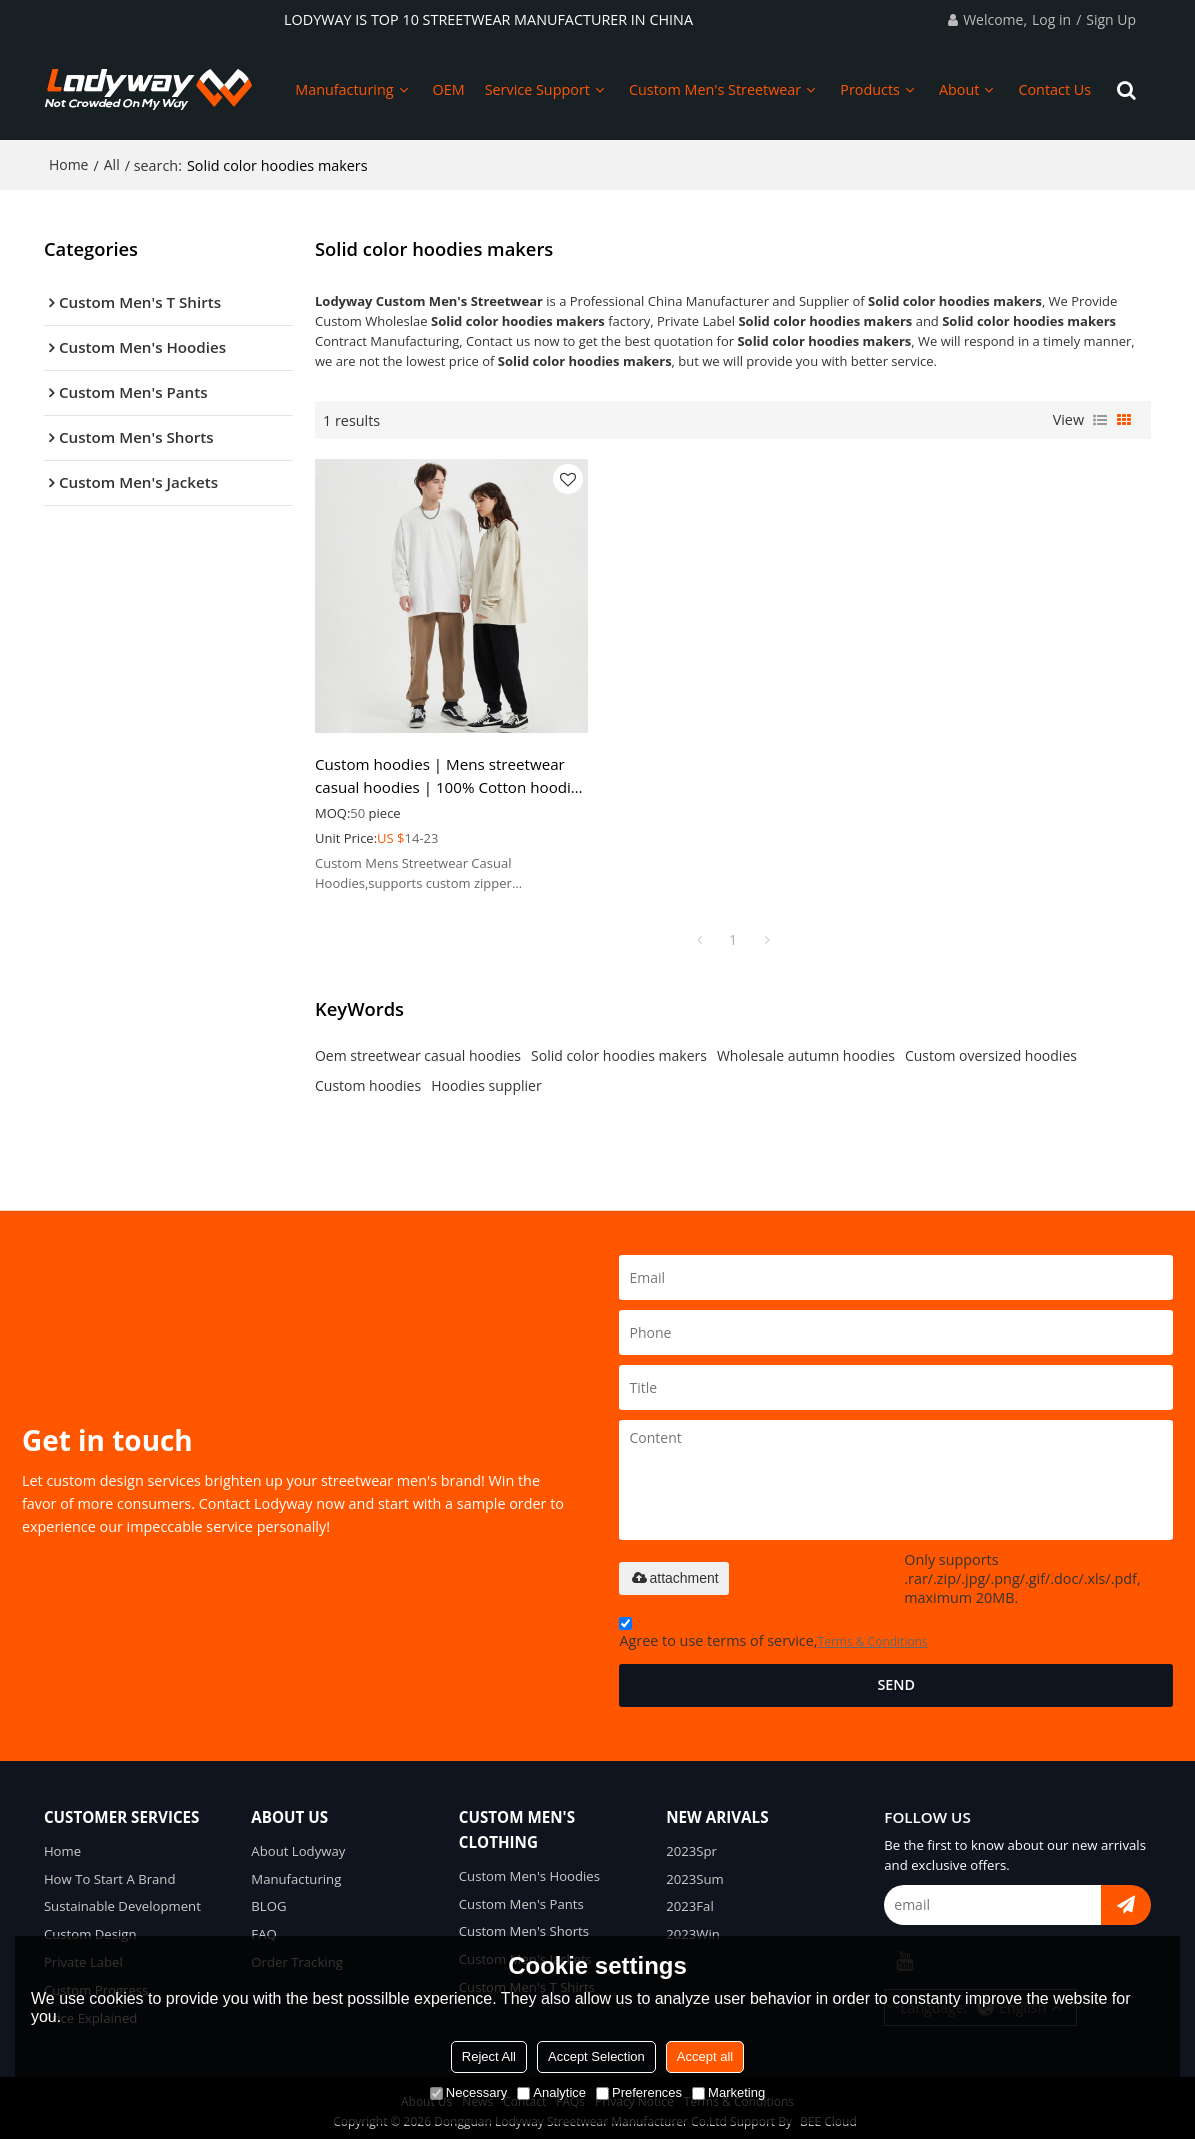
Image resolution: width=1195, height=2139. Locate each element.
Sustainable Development (122, 1899)
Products (870, 89)
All (112, 164)
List (1100, 420)
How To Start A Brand (110, 1871)
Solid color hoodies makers (619, 1047)
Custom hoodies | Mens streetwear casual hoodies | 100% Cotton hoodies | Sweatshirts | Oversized (440, 767)
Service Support (537, 89)
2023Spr (691, 1843)
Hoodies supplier (486, 1077)
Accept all (705, 2056)
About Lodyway (298, 1843)
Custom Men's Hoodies (530, 1868)
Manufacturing (344, 89)
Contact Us (1054, 89)
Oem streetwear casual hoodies (418, 1047)
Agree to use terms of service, (773, 1627)
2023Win (693, 1927)
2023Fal (690, 1899)
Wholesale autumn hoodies (806, 1047)
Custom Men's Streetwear (715, 89)
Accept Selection (596, 2056)
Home (69, 164)
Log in (1051, 19)
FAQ (263, 1927)
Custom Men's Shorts (524, 1924)
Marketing (728, 2092)
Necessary (468, 2092)
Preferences (639, 2092)
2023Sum (695, 1871)
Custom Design (90, 1927)
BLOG (268, 1899)
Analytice (551, 2092)
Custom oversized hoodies (991, 1047)
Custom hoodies (368, 1077)
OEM (449, 89)
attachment (673, 1570)
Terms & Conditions (873, 1633)
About (959, 89)
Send (896, 1676)
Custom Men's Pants (521, 1896)
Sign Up (1111, 19)
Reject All (489, 2056)
